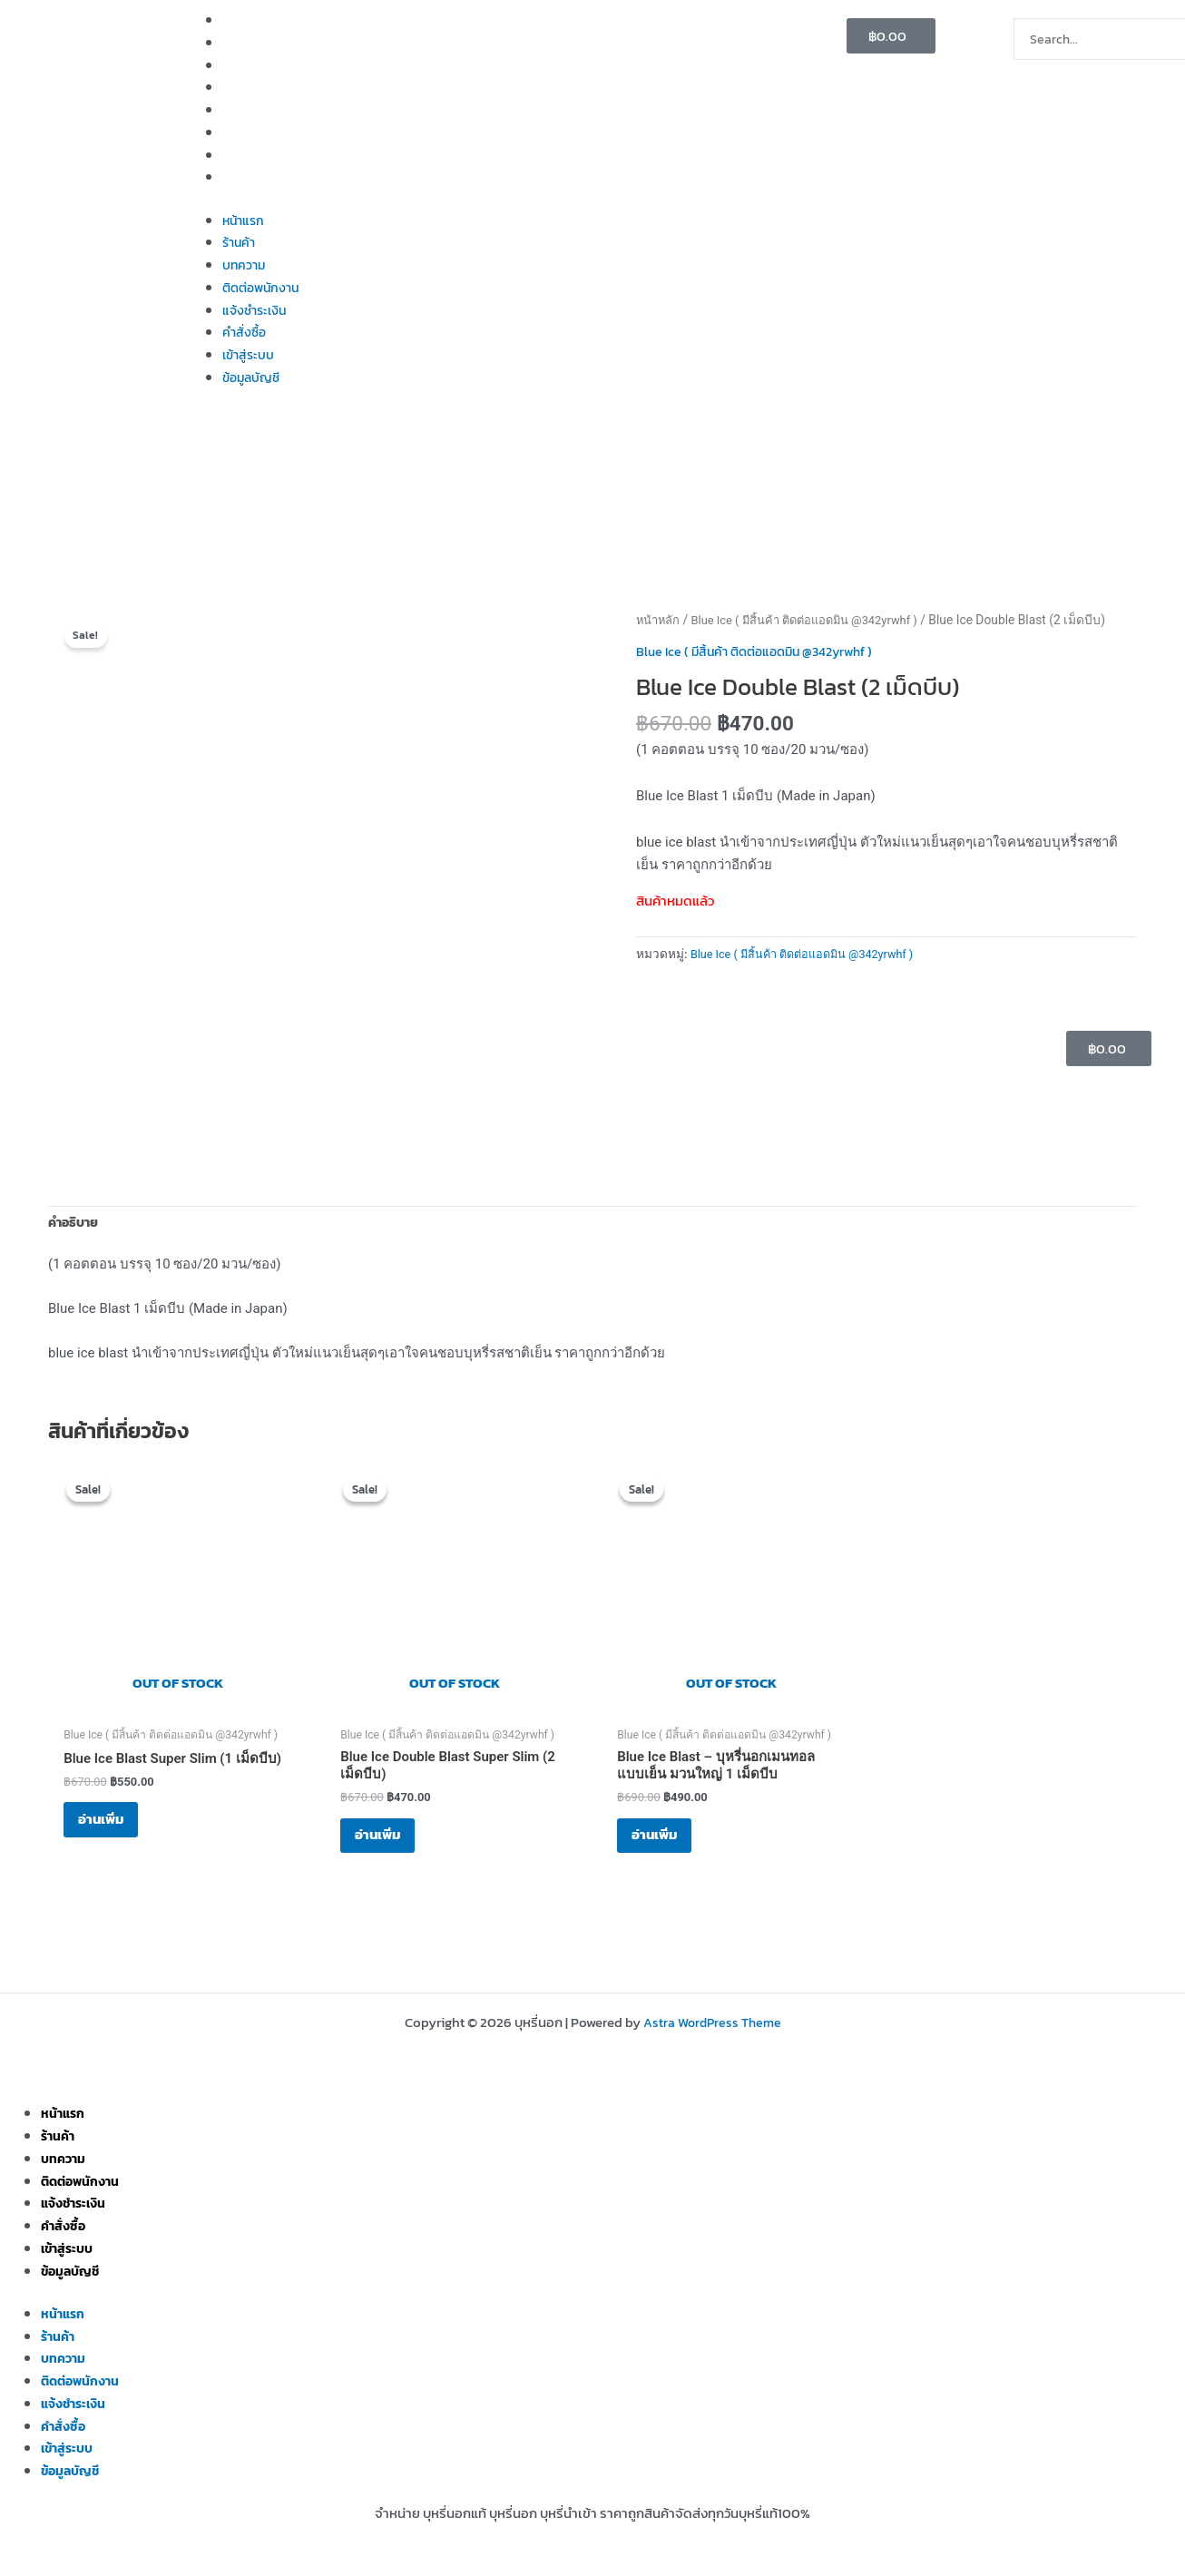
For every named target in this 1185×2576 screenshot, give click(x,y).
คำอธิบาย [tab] (75, 1223)
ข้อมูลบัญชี (253, 176)
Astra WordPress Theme (712, 2023)
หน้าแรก (245, 19)
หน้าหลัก (659, 619)
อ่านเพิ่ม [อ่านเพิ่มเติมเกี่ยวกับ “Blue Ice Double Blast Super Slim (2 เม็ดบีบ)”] (391, 1845)
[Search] (1041, 78)
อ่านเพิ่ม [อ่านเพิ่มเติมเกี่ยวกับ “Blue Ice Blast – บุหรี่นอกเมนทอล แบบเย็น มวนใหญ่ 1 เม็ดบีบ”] (667, 1845)
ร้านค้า (240, 42)
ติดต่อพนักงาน (264, 86)
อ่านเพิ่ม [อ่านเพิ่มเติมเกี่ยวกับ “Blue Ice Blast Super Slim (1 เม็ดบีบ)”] (114, 1830)
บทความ (245, 64)
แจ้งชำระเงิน (256, 109)
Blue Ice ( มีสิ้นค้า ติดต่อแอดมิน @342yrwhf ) (815, 619)
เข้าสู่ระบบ (250, 154)
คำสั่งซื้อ (245, 132)
